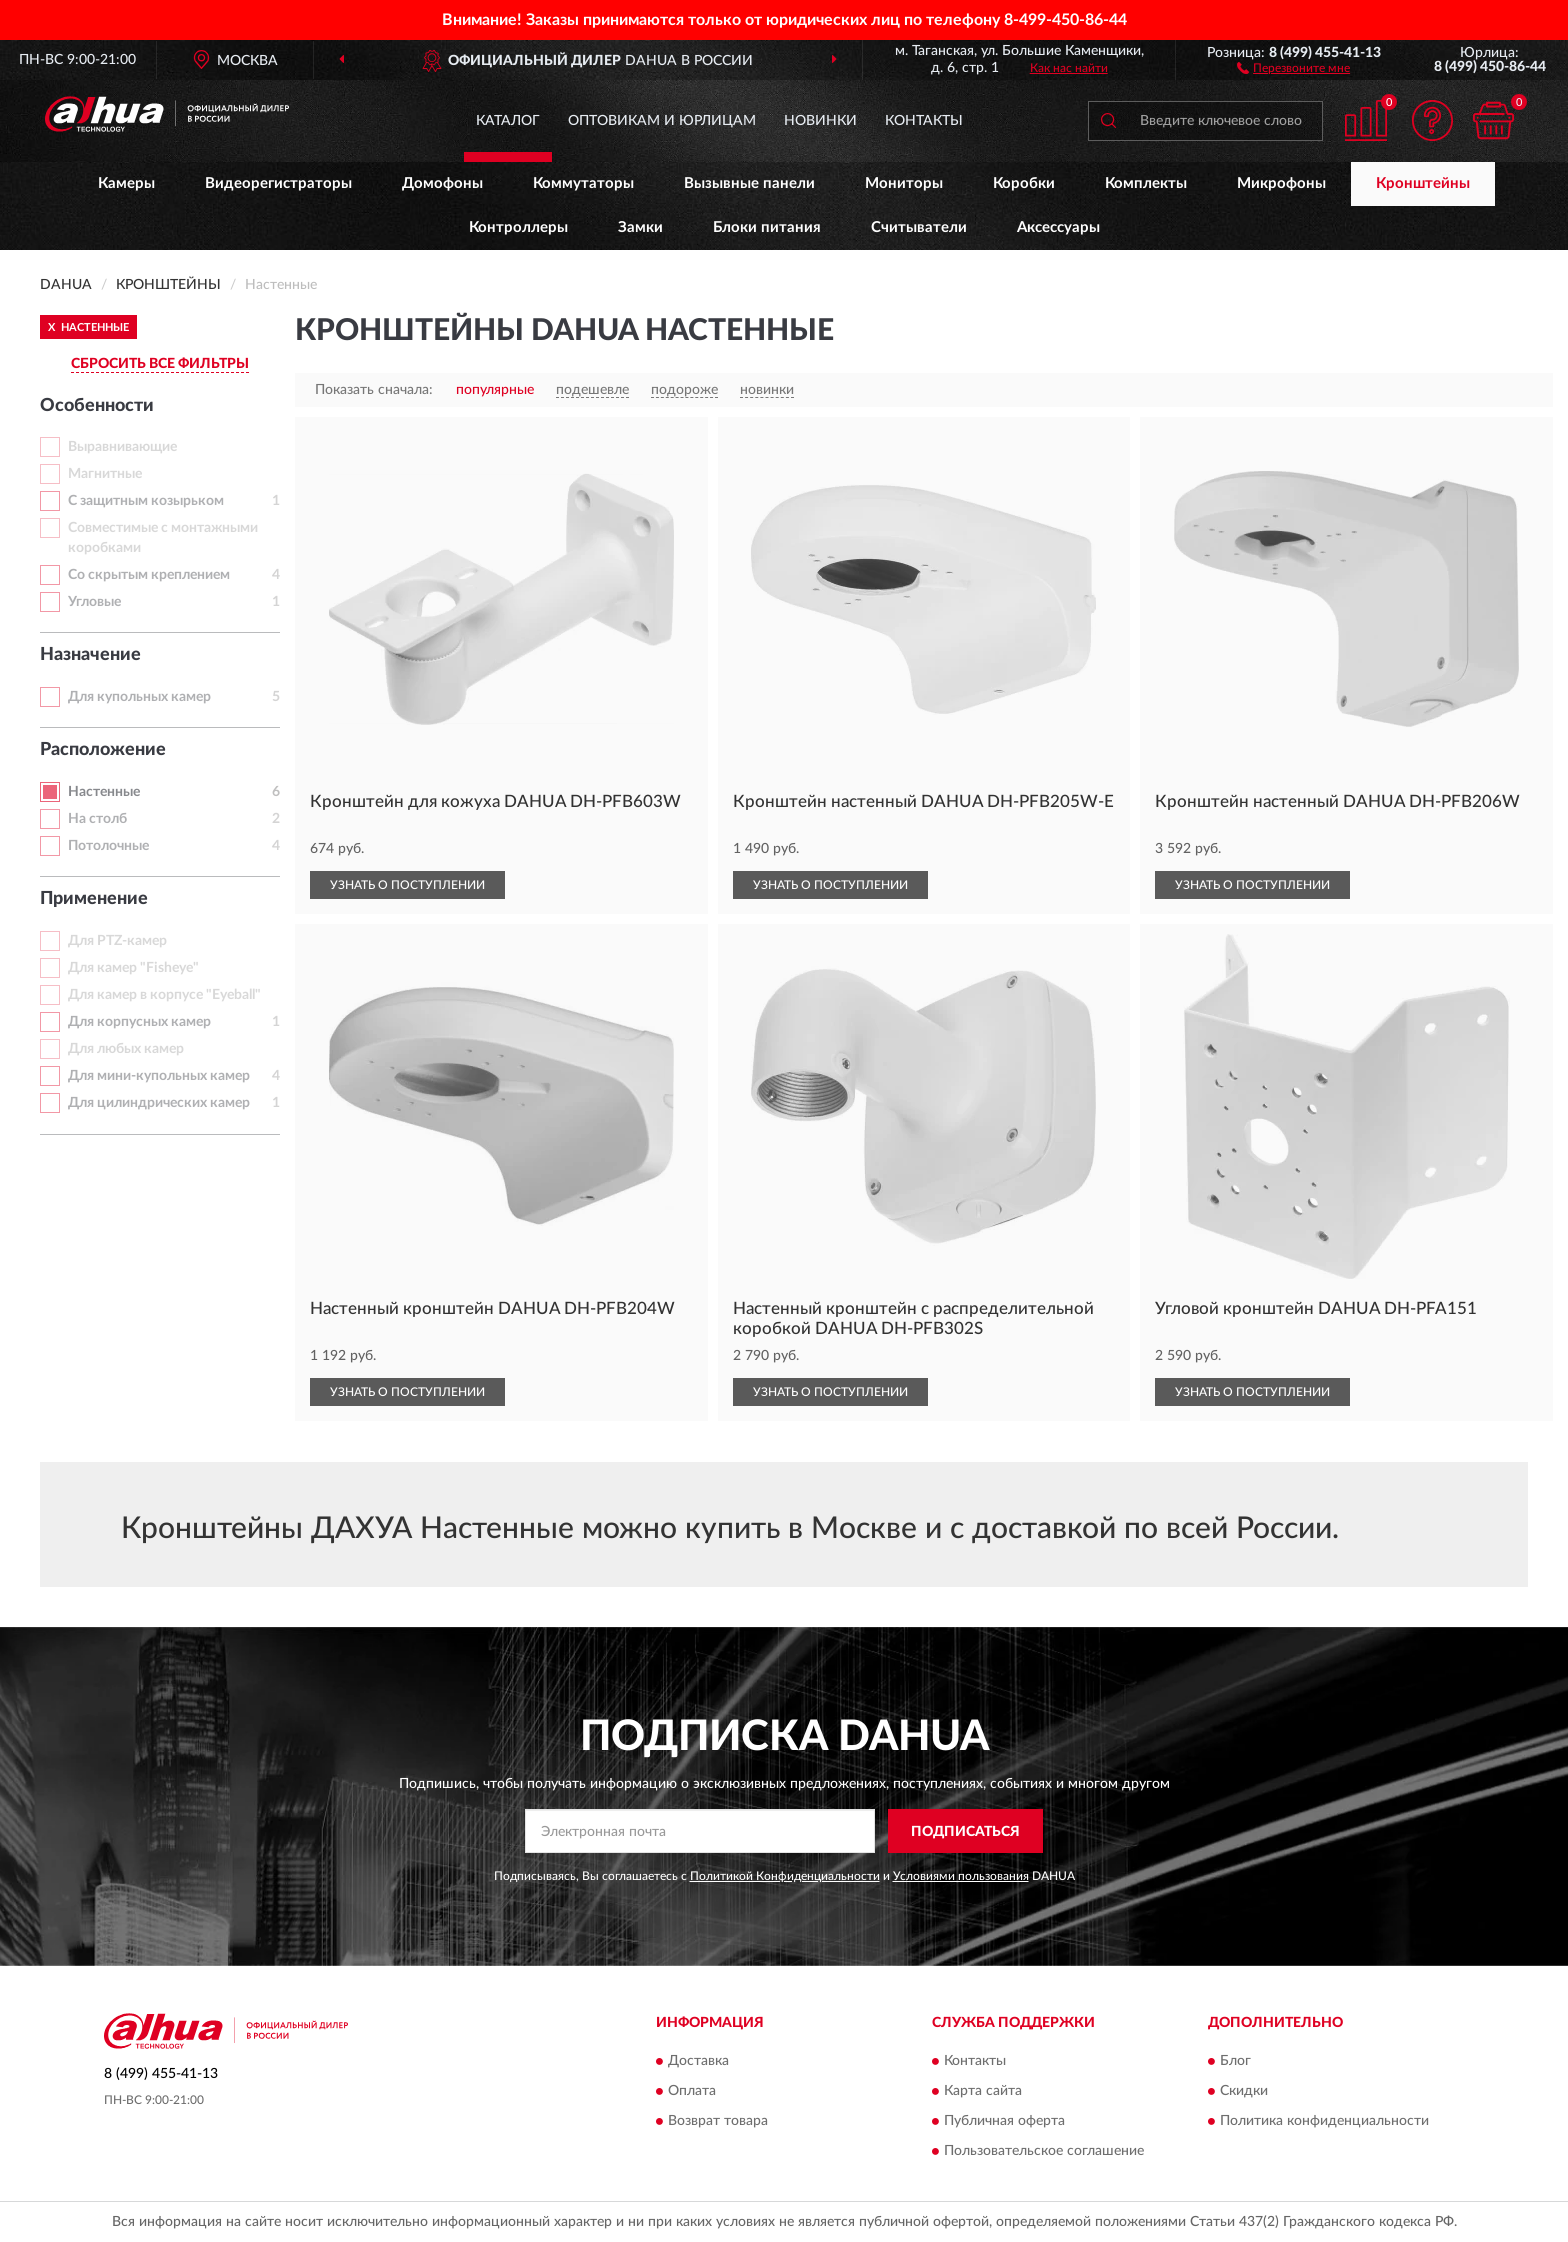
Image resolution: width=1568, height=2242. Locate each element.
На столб (97, 819)
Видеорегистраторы (278, 183)
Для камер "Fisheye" (133, 968)
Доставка (698, 2061)
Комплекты (1146, 183)
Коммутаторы (583, 183)
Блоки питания (767, 227)
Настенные (104, 792)
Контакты (924, 121)
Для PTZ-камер (117, 941)
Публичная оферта (1004, 2121)
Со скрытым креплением (149, 575)
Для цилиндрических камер (159, 1103)
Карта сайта (983, 2091)
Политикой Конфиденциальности (785, 1876)
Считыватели (919, 227)
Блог (1235, 2061)
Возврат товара (718, 2121)
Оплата (692, 2091)
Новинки (820, 121)
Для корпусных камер (139, 1022)
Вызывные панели (749, 183)
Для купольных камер (139, 697)
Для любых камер (126, 1049)
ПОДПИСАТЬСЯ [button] (965, 1832)
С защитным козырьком (146, 501)
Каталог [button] (508, 121)
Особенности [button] (97, 406)
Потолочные (108, 846)
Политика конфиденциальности (1324, 2121)
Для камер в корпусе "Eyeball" (164, 995)
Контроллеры (518, 227)
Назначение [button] (90, 655)
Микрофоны (1281, 183)
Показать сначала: (374, 390)
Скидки (1244, 2091)
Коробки (1024, 183)
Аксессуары (1058, 227)
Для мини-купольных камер (159, 1076)
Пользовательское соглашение (1044, 2151)
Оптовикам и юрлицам (662, 121)
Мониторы (904, 183)
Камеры (126, 183)
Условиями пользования (961, 1876)
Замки (640, 227)
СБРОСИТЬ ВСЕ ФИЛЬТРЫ (160, 364)
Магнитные (105, 474)
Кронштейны (1423, 183)
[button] (1293, 67)
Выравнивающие (122, 447)
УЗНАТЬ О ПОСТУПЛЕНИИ (407, 885)
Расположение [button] (103, 750)
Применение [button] (94, 899)
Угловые (94, 602)
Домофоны (442, 183)
